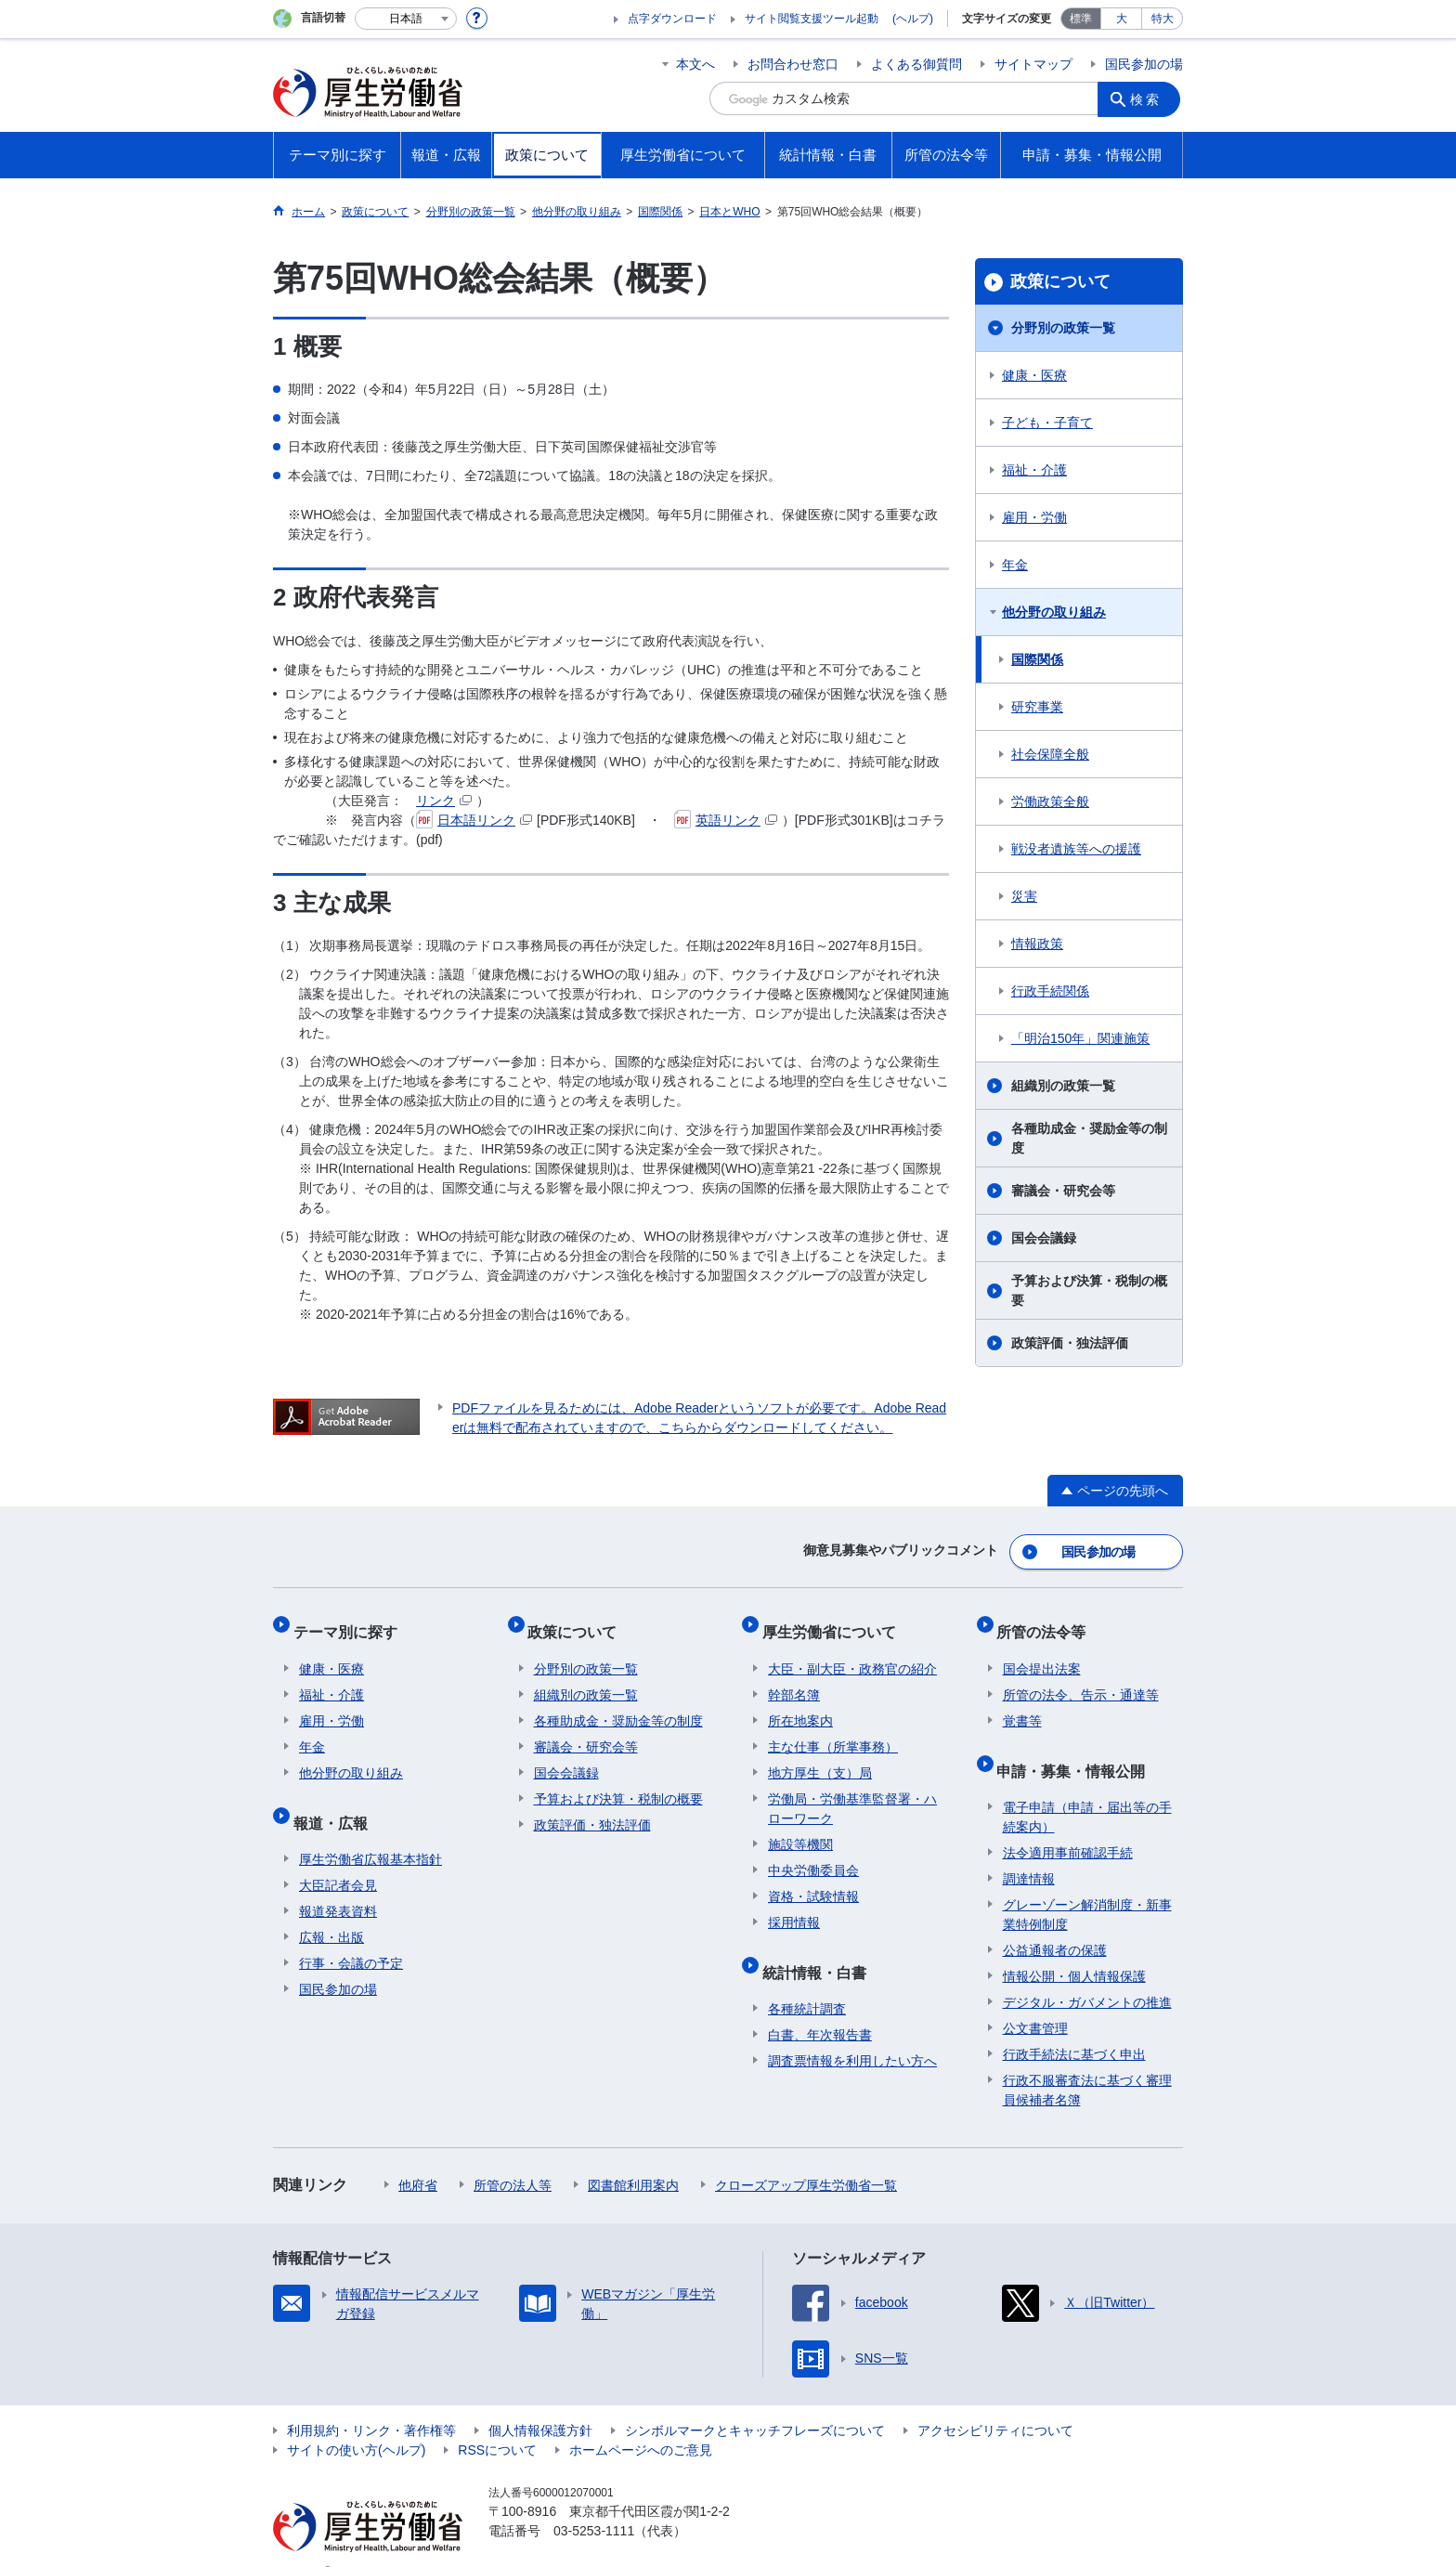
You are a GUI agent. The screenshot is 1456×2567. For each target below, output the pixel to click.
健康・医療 (1034, 375)
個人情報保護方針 (540, 2401)
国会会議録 (1043, 1238)
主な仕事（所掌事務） (833, 1730)
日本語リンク (474, 820)
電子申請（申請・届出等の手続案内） (1087, 1788)
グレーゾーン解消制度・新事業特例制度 (1087, 1886)
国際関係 (1037, 659)
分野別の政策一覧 (1063, 327)
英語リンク (725, 820)
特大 (1162, 18)
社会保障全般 (1050, 754)
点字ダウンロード (672, 18)
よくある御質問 (916, 64)
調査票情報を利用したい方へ (852, 2032)
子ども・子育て (1047, 422)
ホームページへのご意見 (640, 2421)
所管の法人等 (513, 2156)
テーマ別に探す (351, 1621)
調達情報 (1029, 1850)
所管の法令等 (1047, 1621)
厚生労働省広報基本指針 (370, 1830)
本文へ (695, 64)
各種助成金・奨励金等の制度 (1089, 1138)
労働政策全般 (1050, 801)
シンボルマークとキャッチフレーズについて (755, 2401)
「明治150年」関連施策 (1080, 1038)
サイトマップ (1033, 64)
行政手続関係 (1050, 991)
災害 (1024, 896)
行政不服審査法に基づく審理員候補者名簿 (1087, 2061)
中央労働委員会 (813, 1853)
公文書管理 (1035, 1999)
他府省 (417, 2156)
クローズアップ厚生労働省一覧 (806, 2156)
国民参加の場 (1144, 64)
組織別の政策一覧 (1063, 1085)
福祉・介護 (1034, 470)
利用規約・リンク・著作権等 (371, 2401)
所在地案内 (800, 1704)
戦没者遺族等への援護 (1076, 848)
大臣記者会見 (338, 1856)
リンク (444, 800)
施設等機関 (800, 1827)
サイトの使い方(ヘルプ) (356, 2421)
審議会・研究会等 (1063, 1190)
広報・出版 (331, 1908)
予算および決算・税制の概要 (1089, 1290)
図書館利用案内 (633, 2156)
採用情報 (794, 1905)
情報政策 (1037, 943)
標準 (1081, 18)
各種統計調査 (807, 1980)
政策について (1060, 281)
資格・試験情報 (813, 1879)
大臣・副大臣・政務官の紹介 (852, 1652)
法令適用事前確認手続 (1068, 1824)
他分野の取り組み (1054, 612)
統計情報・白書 (820, 1949)
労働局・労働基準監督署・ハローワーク (852, 1792)
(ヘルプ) (912, 18)
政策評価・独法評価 (1069, 1343)
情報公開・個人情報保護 (1074, 1947)
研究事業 (1037, 706)
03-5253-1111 (593, 2502)
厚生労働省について (835, 1621)
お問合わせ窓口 (793, 64)
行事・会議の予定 (351, 1934)
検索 (1149, 98)
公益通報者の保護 (1055, 1921)
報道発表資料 (338, 1882)
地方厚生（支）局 (820, 1756)
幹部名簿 (794, 1678)
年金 (1015, 564)
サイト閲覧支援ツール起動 (811, 18)
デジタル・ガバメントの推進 (1087, 1973)
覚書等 (1022, 1704)
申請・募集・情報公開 (1077, 1747)
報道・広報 (336, 1799)
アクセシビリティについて (995, 2401)
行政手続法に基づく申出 (1074, 2025)
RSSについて (497, 2421)
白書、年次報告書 (820, 2006)
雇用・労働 (1034, 517)
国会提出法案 (1042, 1652)
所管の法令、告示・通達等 (1081, 1678)
